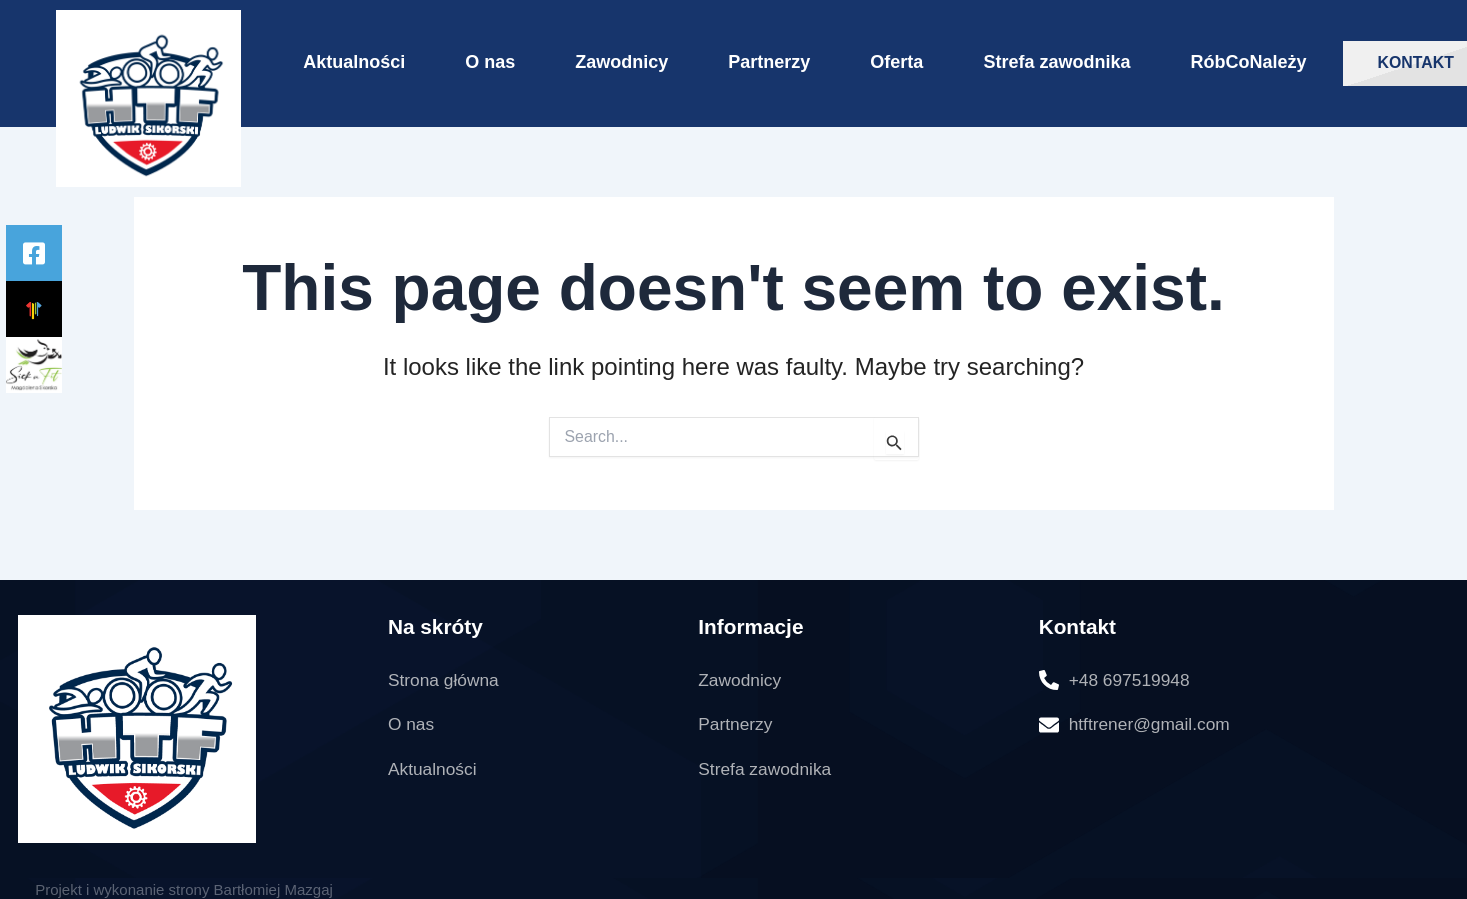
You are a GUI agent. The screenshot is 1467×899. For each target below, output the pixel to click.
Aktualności (354, 62)
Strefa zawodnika (1056, 62)
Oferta (896, 62)
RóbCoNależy (1248, 62)
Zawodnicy (621, 62)
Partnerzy (769, 62)
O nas (490, 62)
